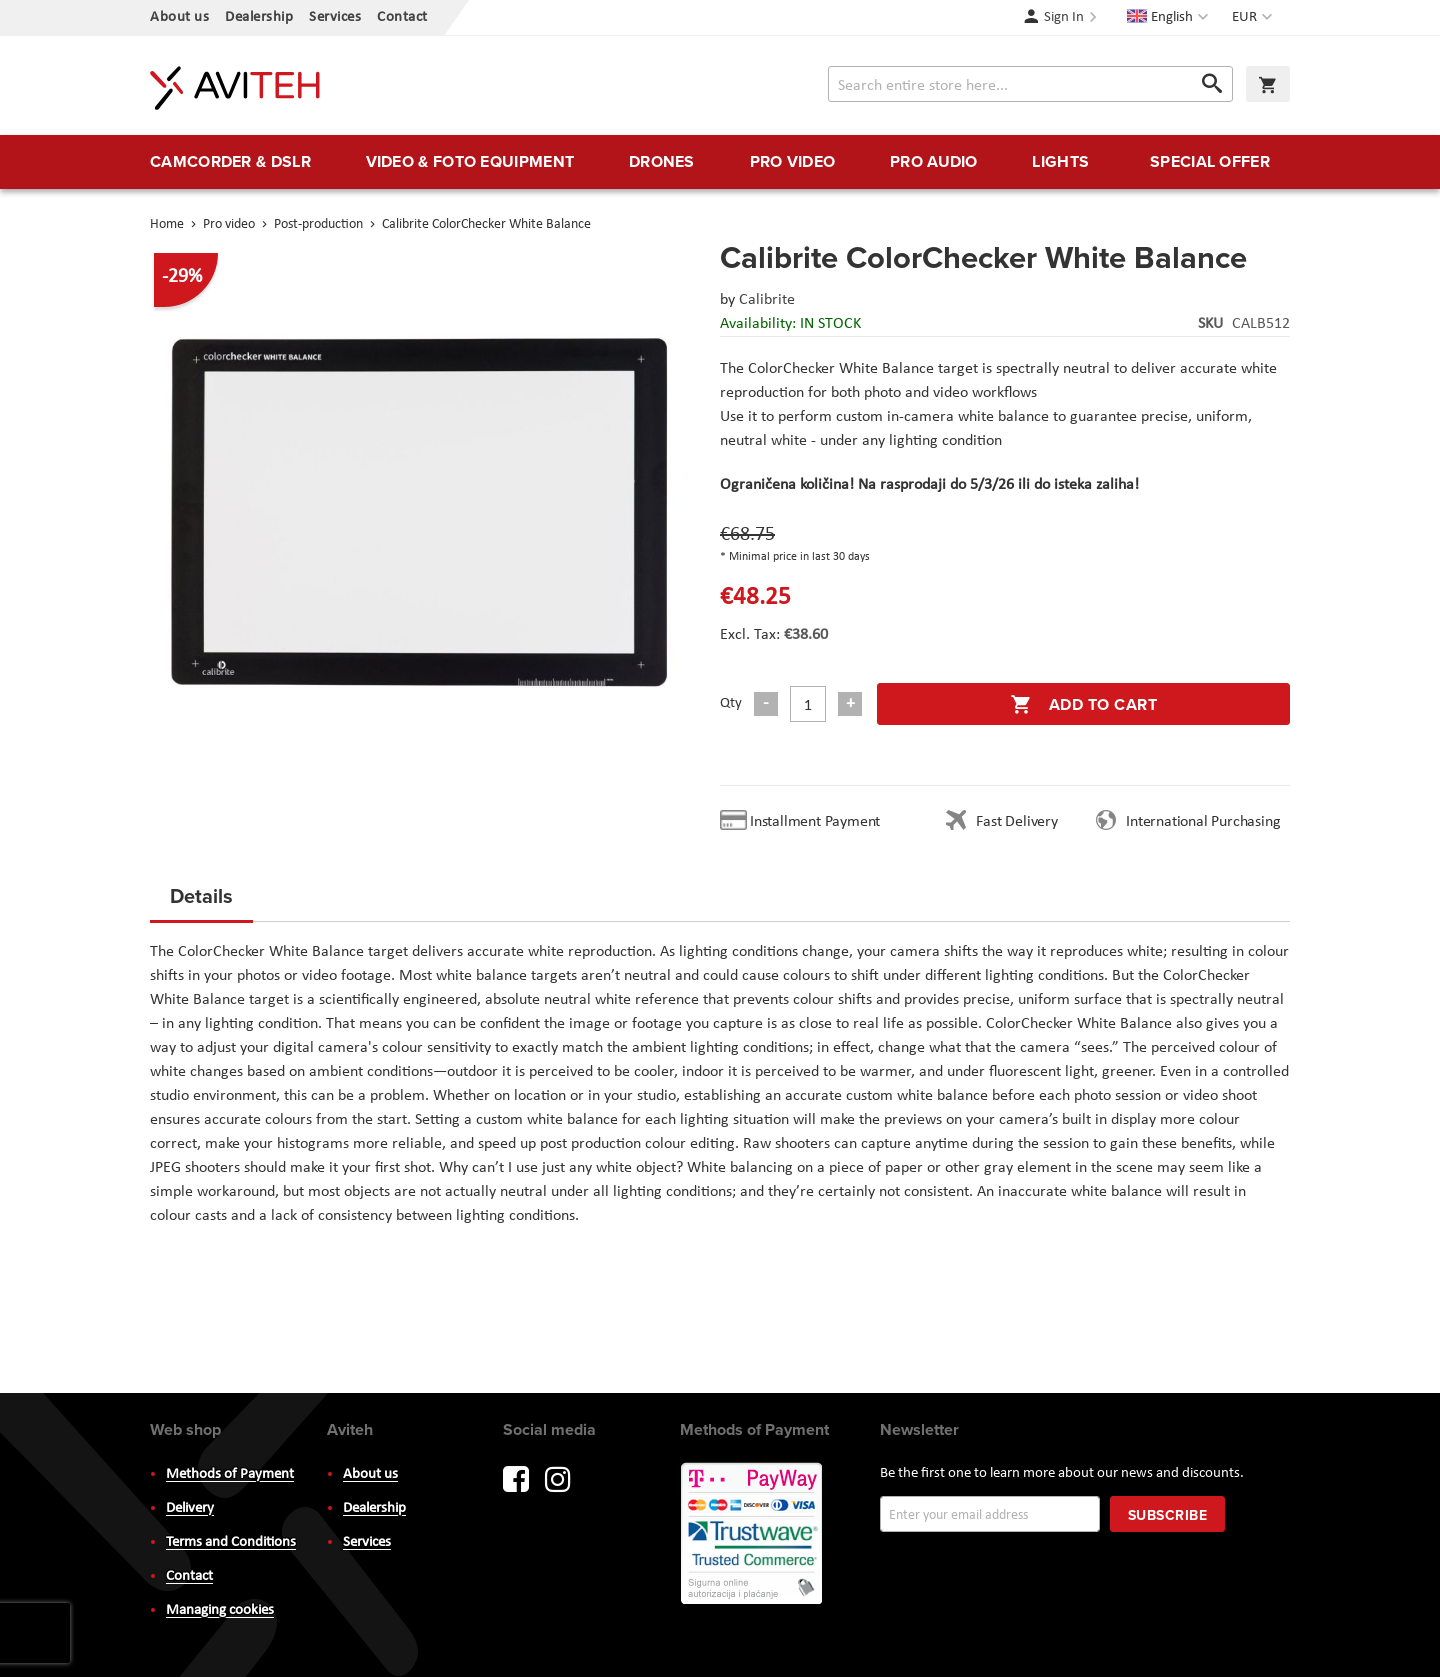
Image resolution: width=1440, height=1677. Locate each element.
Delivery (190, 1508)
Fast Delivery (1016, 822)
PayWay (753, 1535)
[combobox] (1030, 84)
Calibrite (767, 300)
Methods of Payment (230, 1474)
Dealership (259, 17)
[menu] (720, 162)
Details (201, 895)
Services (335, 17)
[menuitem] (230, 162)
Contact (402, 17)
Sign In (1064, 17)
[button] (1254, 18)
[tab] (201, 902)
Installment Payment (819, 822)
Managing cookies (220, 1610)
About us (179, 17)
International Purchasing (1207, 822)
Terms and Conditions (231, 1542)
